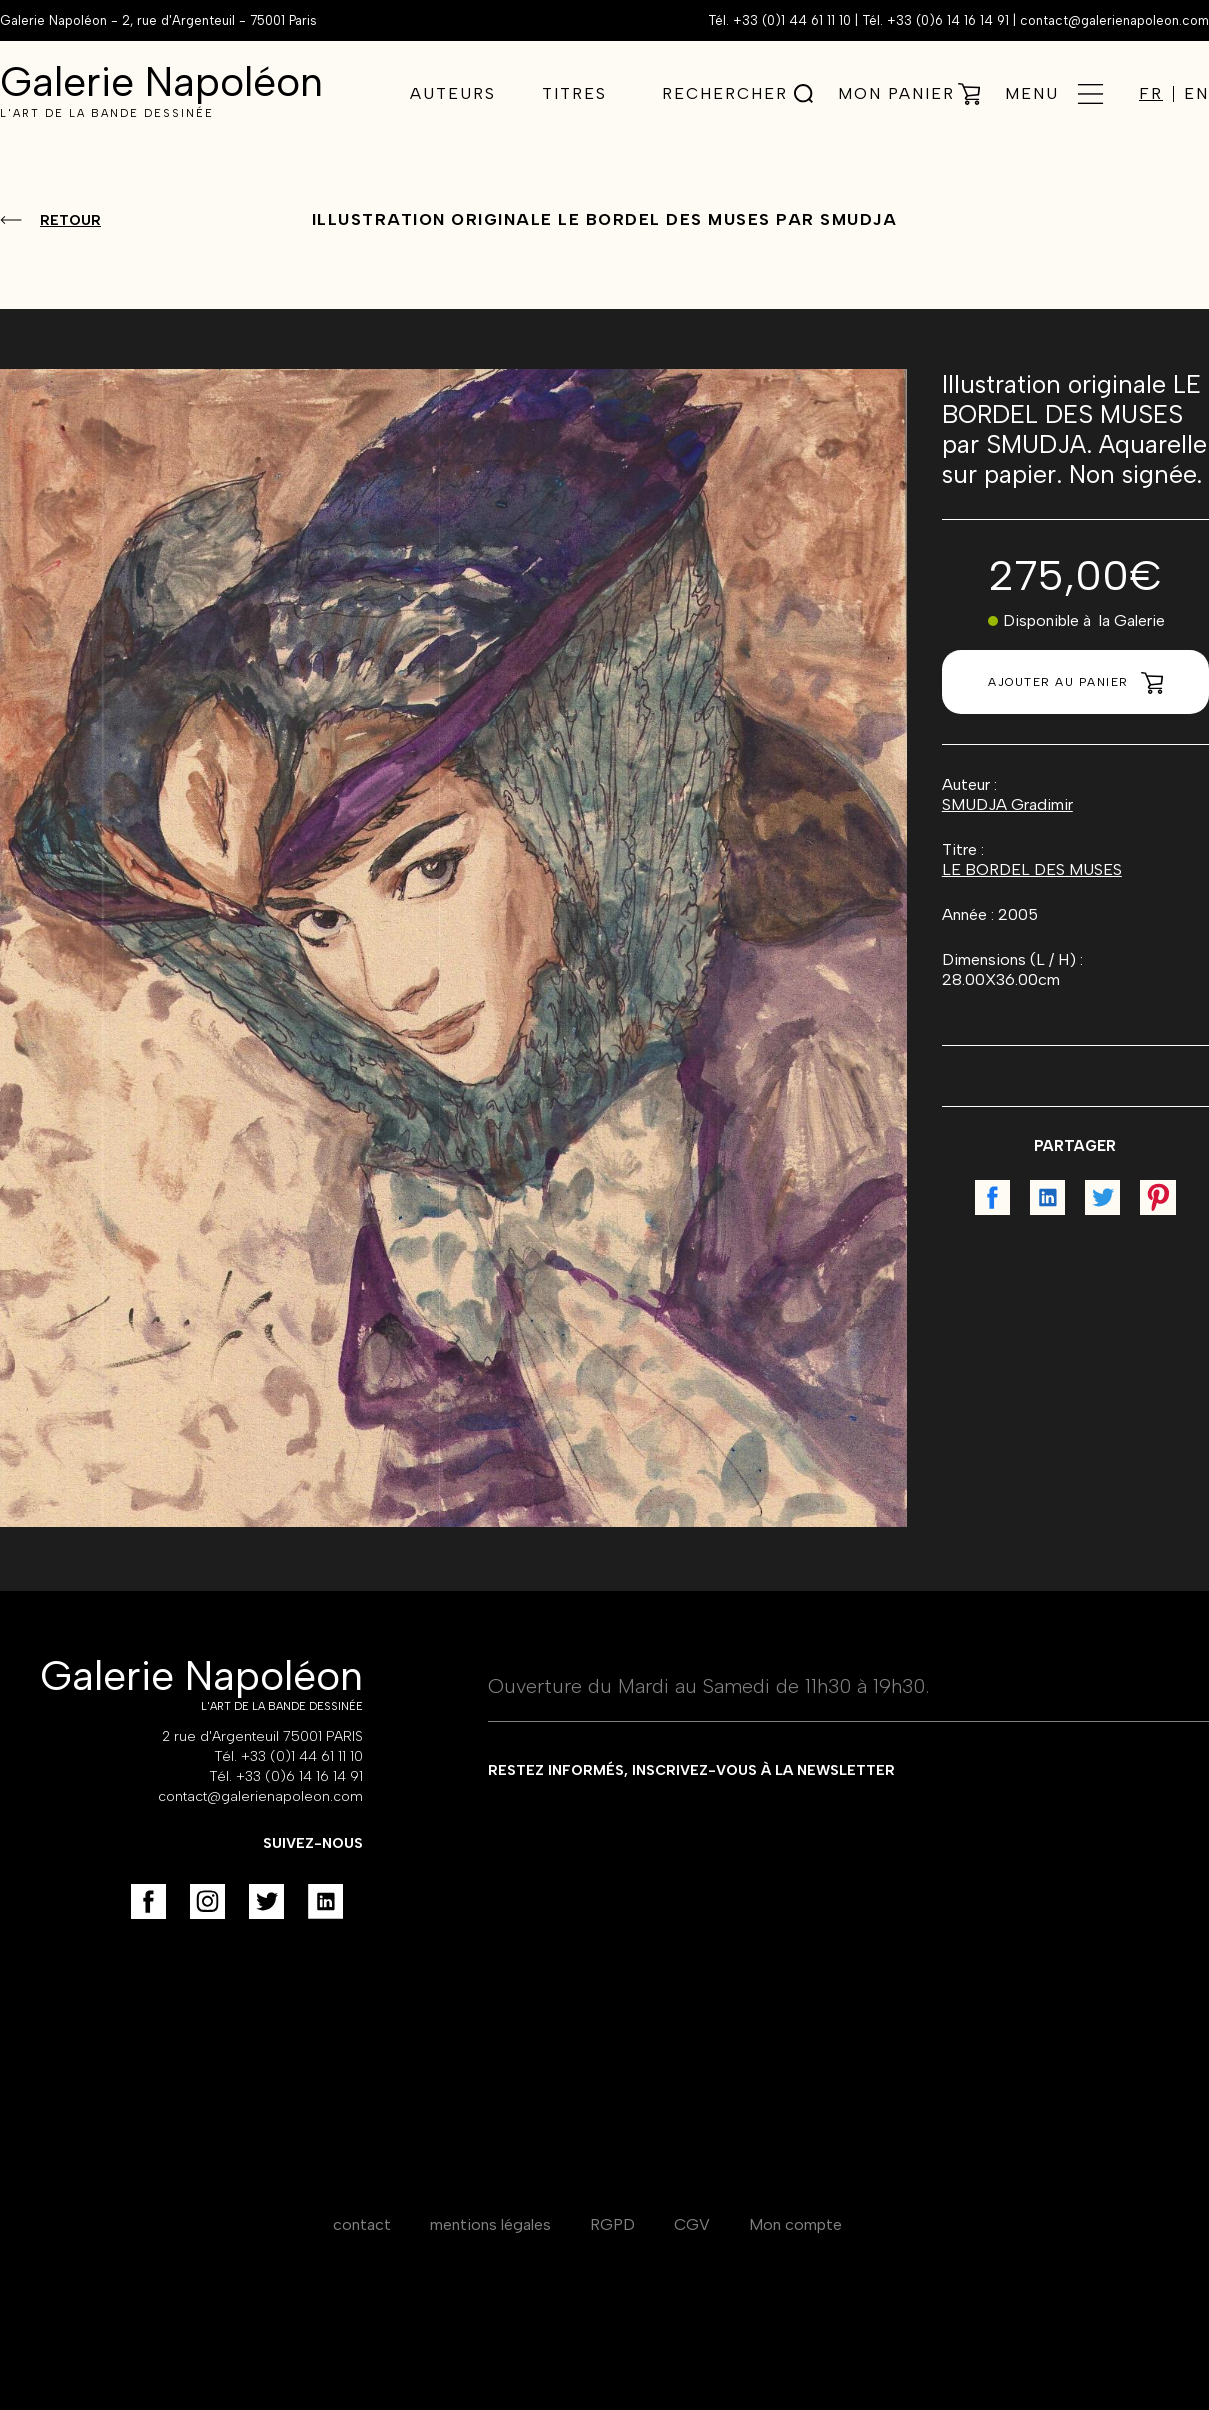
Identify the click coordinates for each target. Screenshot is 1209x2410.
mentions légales (490, 2224)
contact (362, 2224)
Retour (70, 220)
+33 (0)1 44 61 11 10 (792, 20)
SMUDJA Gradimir (1007, 804)
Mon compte (795, 2224)
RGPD (612, 2224)
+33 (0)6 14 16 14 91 (948, 20)
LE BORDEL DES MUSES (1032, 869)
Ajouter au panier (1075, 683)
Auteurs (453, 93)
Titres (574, 93)
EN (1196, 94)
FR (1151, 94)
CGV (692, 2224)
